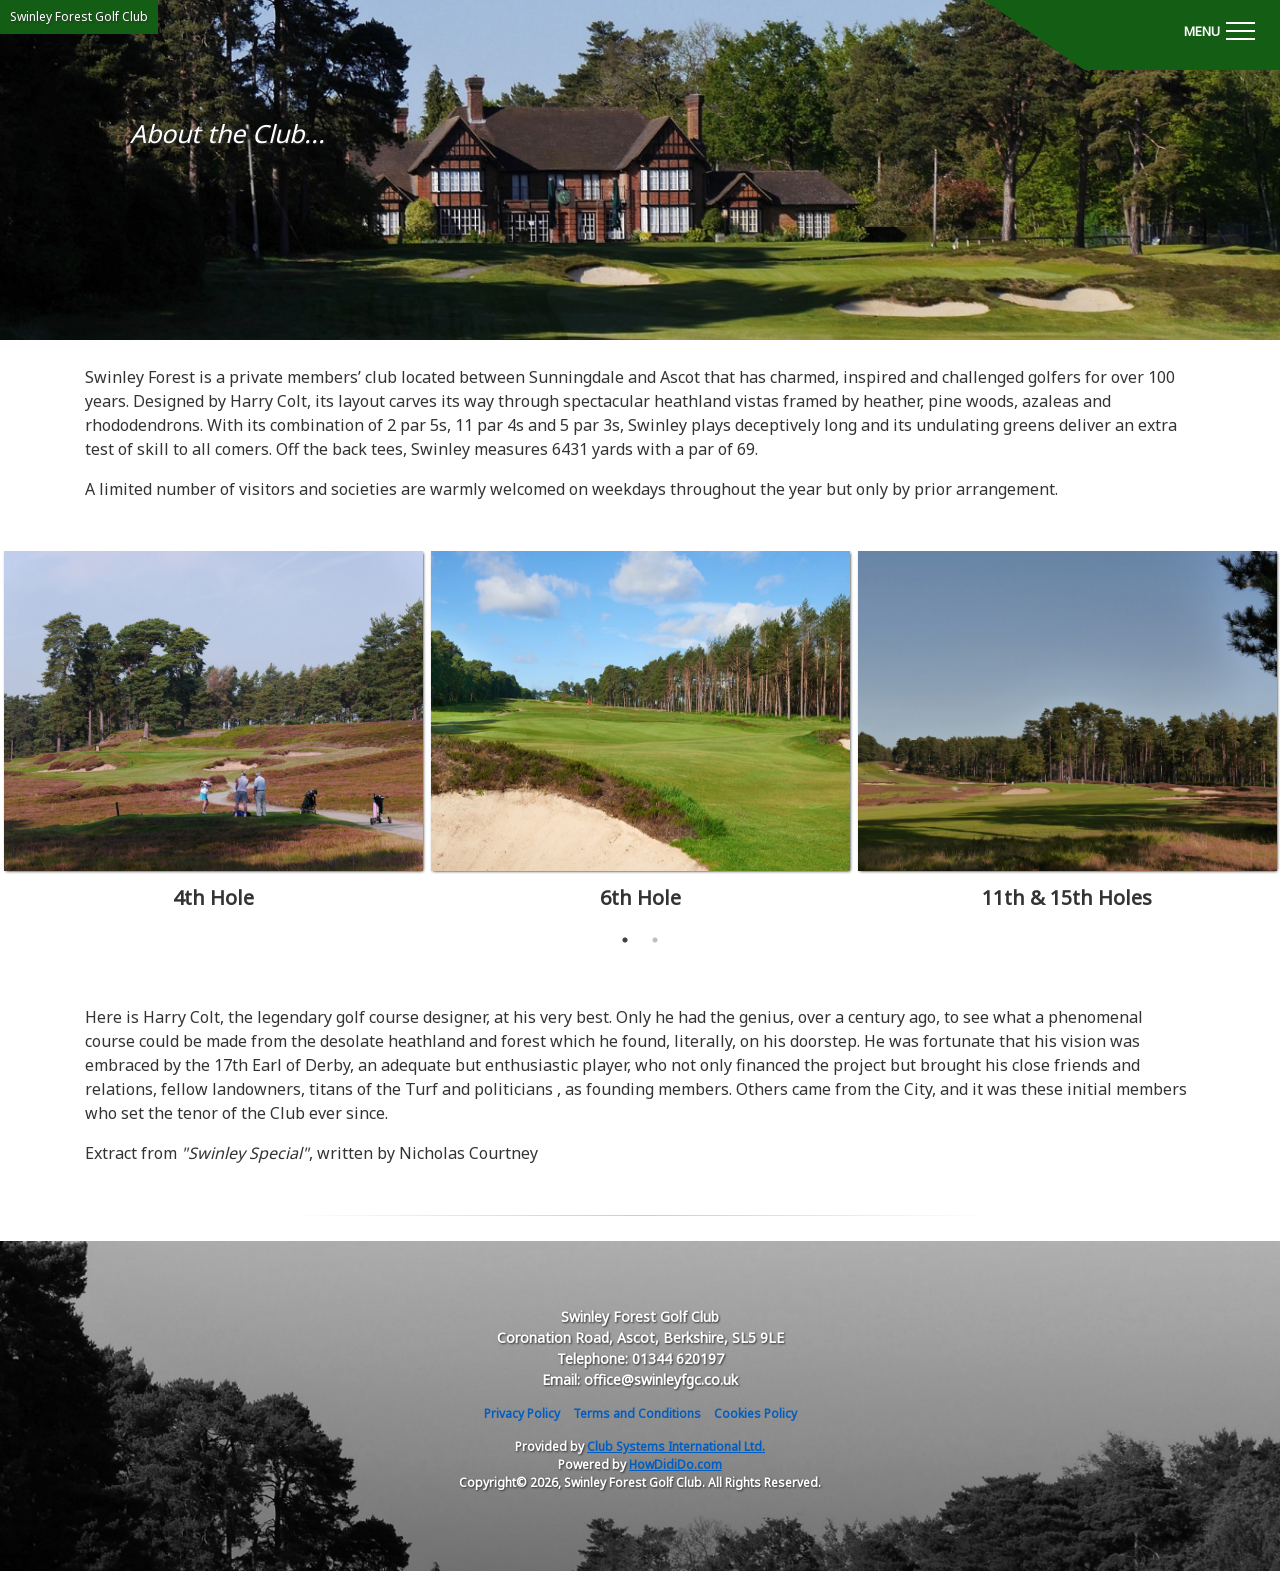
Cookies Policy (755, 1413)
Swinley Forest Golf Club (79, 16)
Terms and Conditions (637, 1413)
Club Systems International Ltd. (676, 1446)
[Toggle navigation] (1219, 30)
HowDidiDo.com (675, 1464)
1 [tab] (625, 940)
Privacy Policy (522, 1413)
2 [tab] (655, 940)
